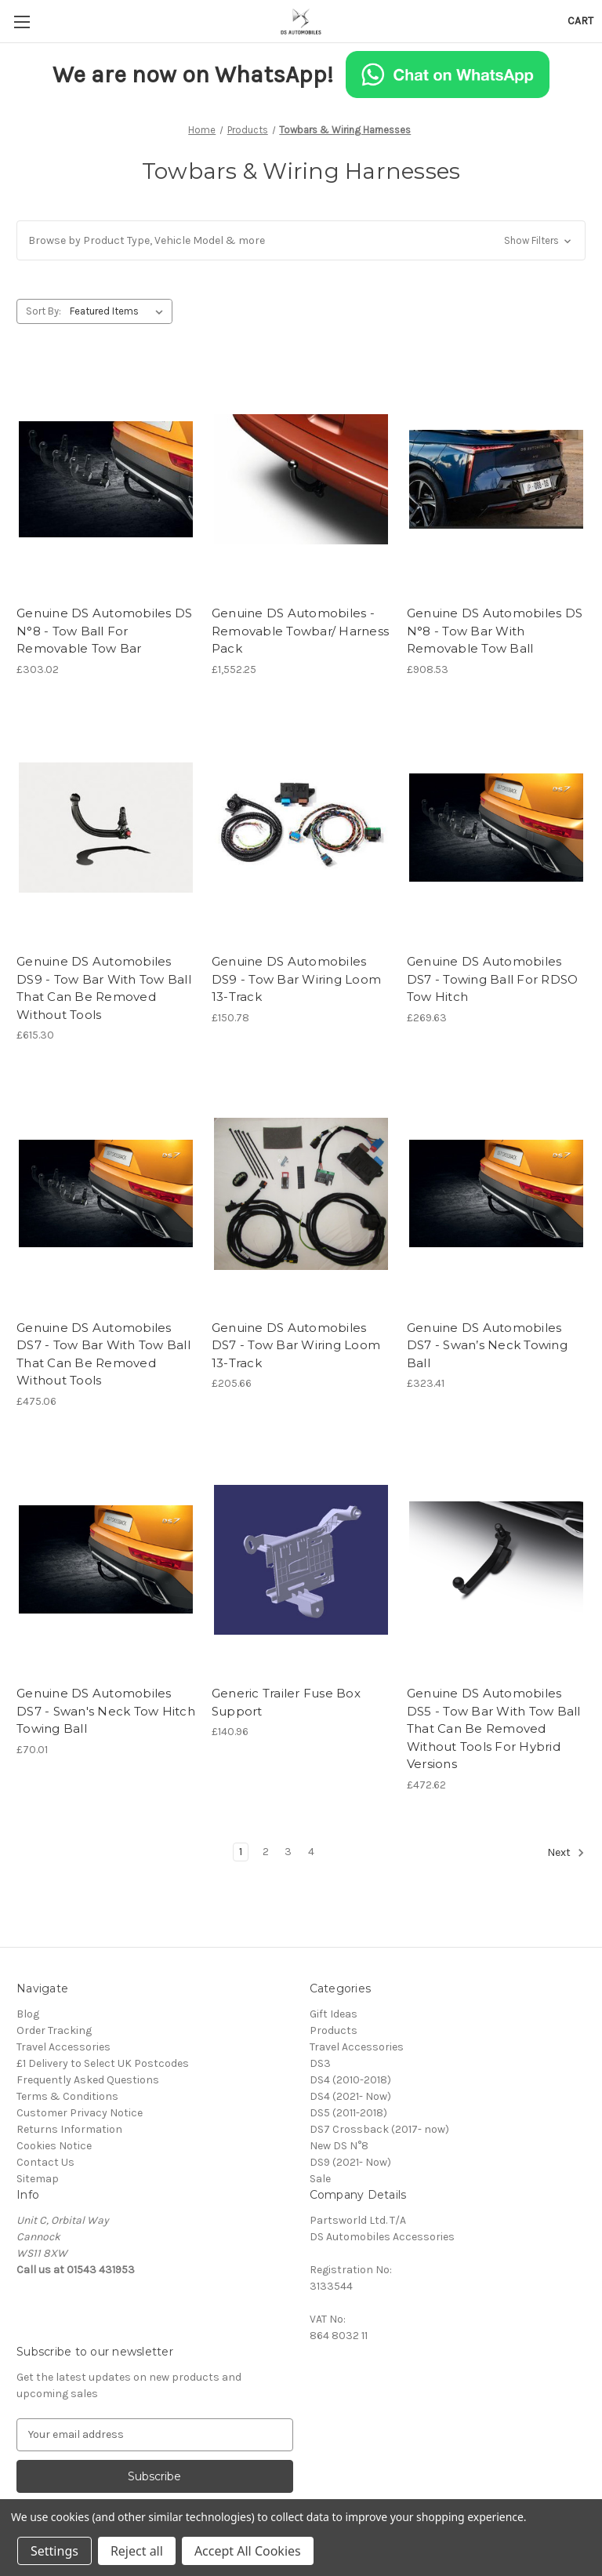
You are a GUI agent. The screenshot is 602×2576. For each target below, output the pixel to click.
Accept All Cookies (247, 2551)
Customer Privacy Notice (79, 2112)
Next (566, 1853)
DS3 (320, 2063)
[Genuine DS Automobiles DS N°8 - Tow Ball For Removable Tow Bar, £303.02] (106, 480)
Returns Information (69, 2129)
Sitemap (37, 2178)
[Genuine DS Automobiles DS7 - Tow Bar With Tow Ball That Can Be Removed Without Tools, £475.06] (106, 1193)
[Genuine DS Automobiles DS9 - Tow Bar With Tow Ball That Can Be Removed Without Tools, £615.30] (106, 828)
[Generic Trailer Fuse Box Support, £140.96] (301, 1560)
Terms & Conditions (67, 2096)
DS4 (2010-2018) (350, 2080)
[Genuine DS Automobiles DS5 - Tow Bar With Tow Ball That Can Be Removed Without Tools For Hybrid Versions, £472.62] (496, 1560)
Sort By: (43, 311)
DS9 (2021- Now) (350, 2162)
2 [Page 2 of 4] (266, 1851)
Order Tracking (54, 2030)
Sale (320, 2178)
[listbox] (119, 311)
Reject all (137, 2551)
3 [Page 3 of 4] (288, 1851)
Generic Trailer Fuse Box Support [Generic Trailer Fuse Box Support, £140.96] (286, 1702)
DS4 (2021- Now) (350, 2096)
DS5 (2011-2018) (348, 2112)
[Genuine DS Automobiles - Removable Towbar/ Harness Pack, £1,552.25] (301, 480)
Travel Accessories (63, 2047)
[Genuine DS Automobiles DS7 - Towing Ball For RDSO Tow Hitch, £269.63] (496, 828)
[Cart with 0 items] (580, 21)
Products (333, 2030)
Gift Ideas (333, 2014)
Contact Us (45, 2162)
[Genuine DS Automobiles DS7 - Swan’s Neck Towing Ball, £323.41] (496, 1193)
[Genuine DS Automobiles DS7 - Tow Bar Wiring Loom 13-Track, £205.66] (301, 1193)
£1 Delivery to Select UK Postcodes (102, 2063)
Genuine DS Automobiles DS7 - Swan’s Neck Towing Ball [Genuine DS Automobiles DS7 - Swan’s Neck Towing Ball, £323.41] (487, 1345)
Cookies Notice (54, 2145)
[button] (301, 240)
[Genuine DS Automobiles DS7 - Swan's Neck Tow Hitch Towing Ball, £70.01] (106, 1560)
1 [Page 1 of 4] (240, 1851)
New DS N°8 (339, 2145)
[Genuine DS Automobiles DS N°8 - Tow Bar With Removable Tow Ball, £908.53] (496, 480)
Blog (27, 2014)
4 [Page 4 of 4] (311, 1851)
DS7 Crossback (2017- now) (379, 2129)
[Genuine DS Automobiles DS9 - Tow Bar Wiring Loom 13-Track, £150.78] (301, 828)
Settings (54, 2551)
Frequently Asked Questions (87, 2080)
